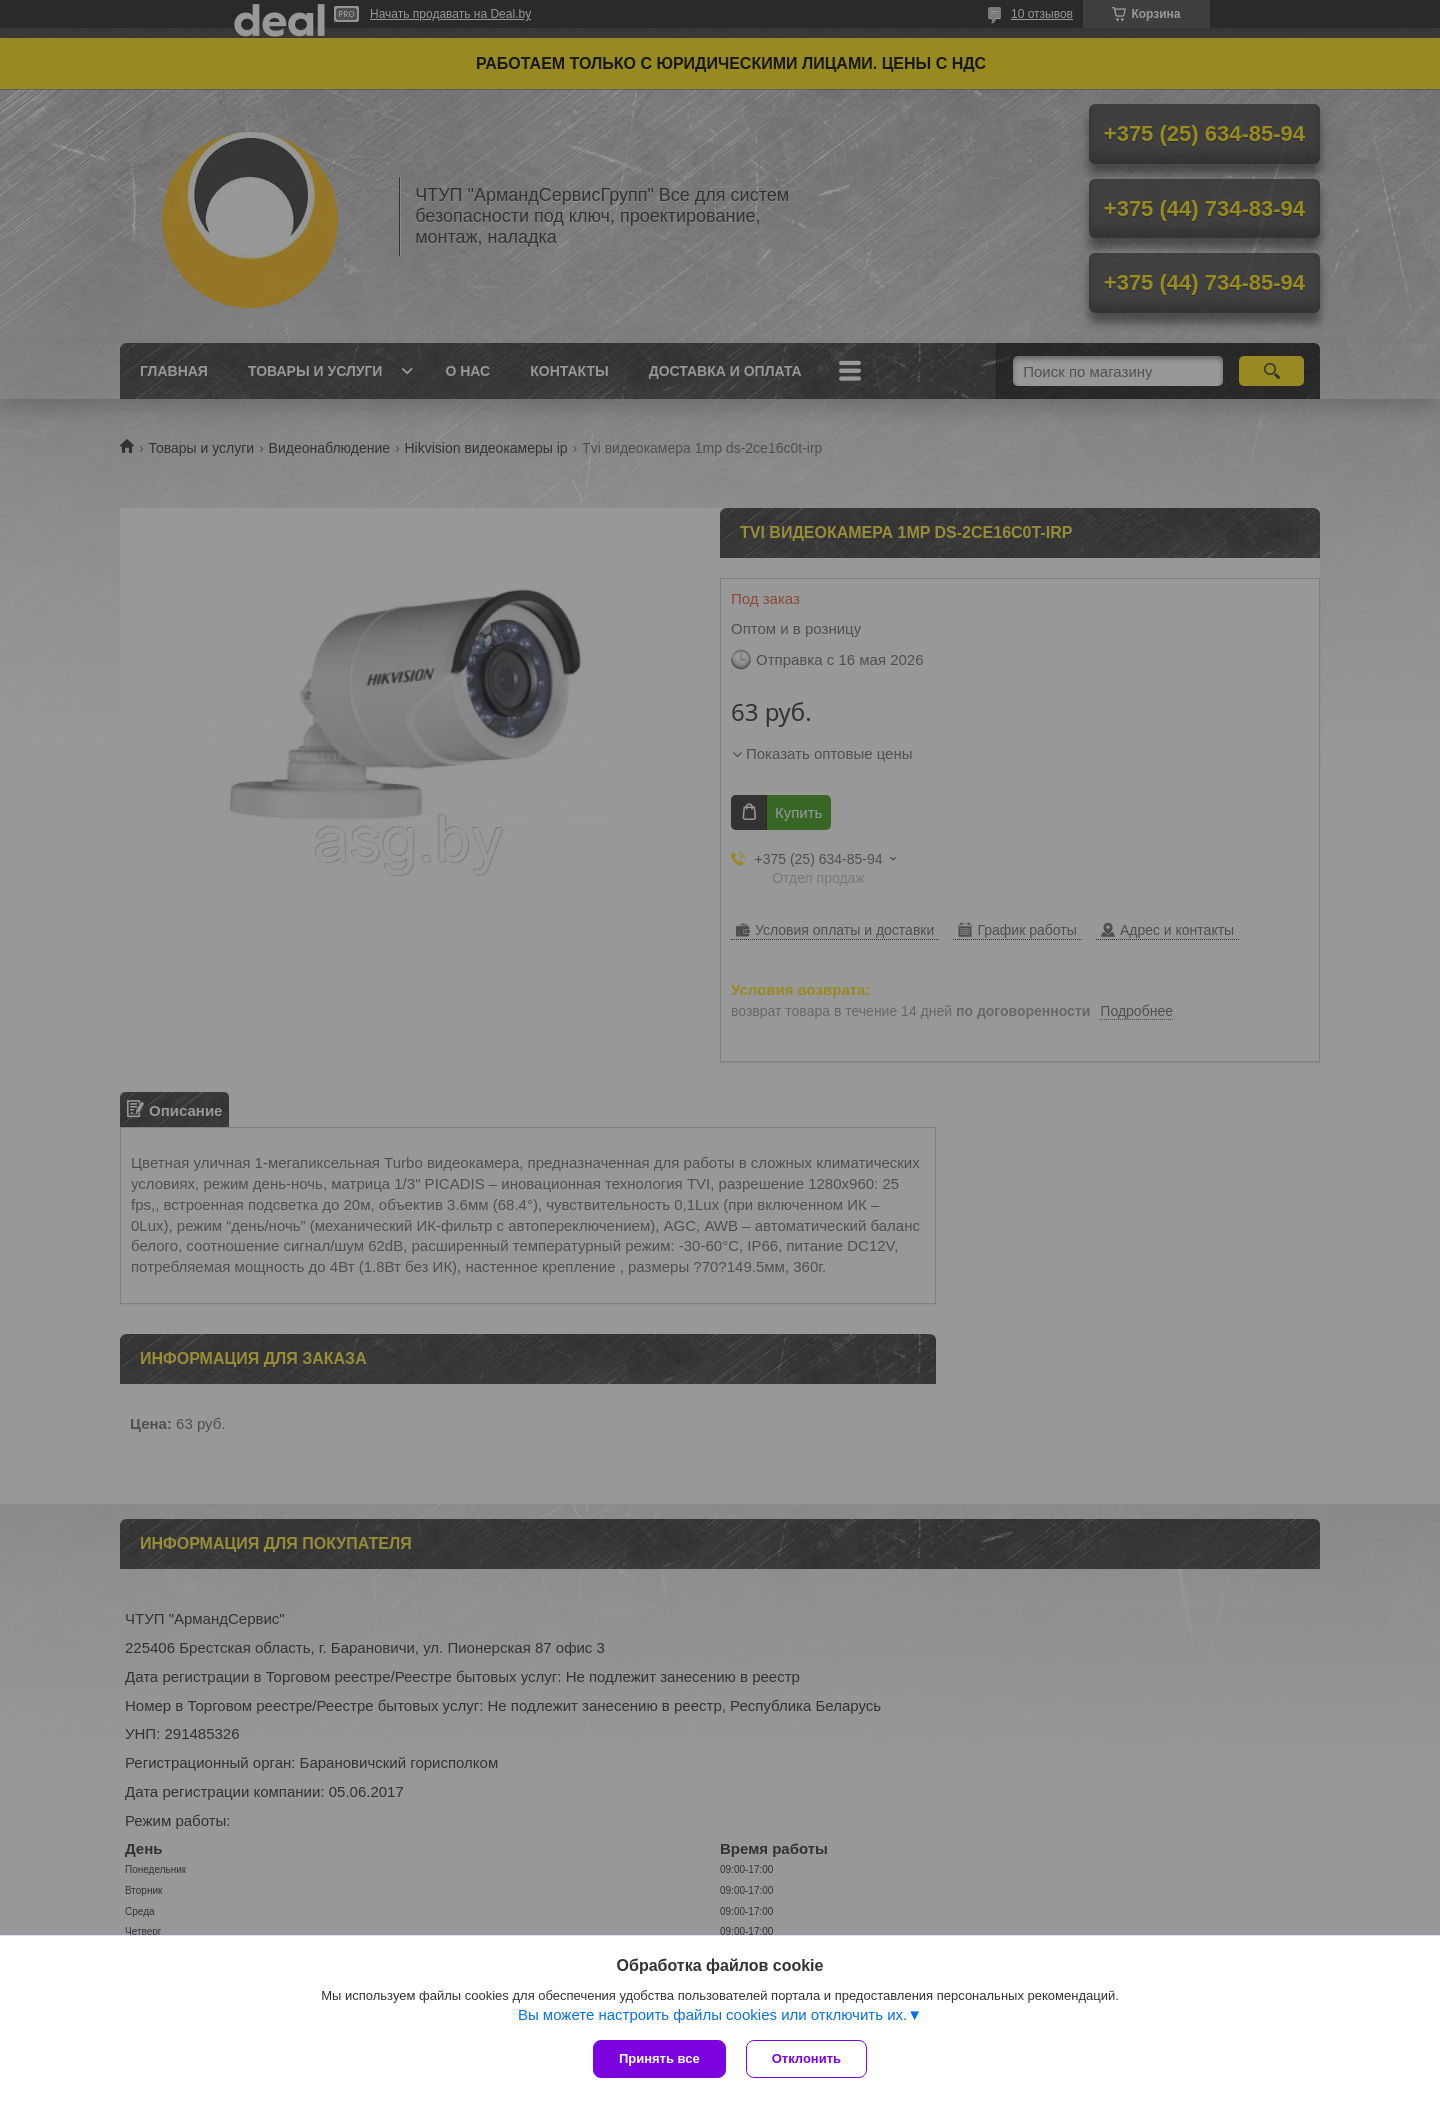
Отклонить (806, 2058)
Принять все (659, 2058)
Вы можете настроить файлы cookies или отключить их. (712, 2014)
